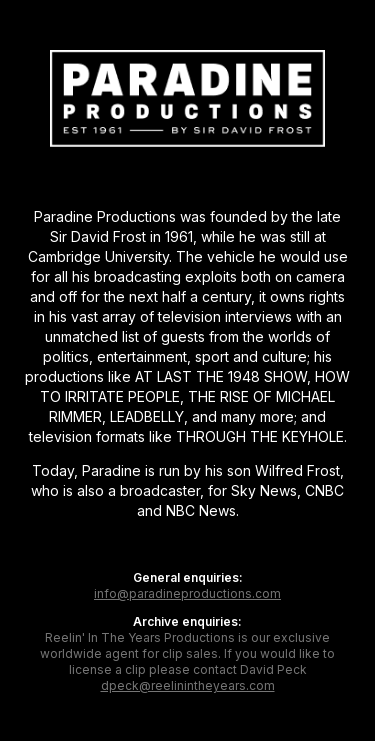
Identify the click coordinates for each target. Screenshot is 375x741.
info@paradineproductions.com (187, 593)
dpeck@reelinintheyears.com (188, 685)
